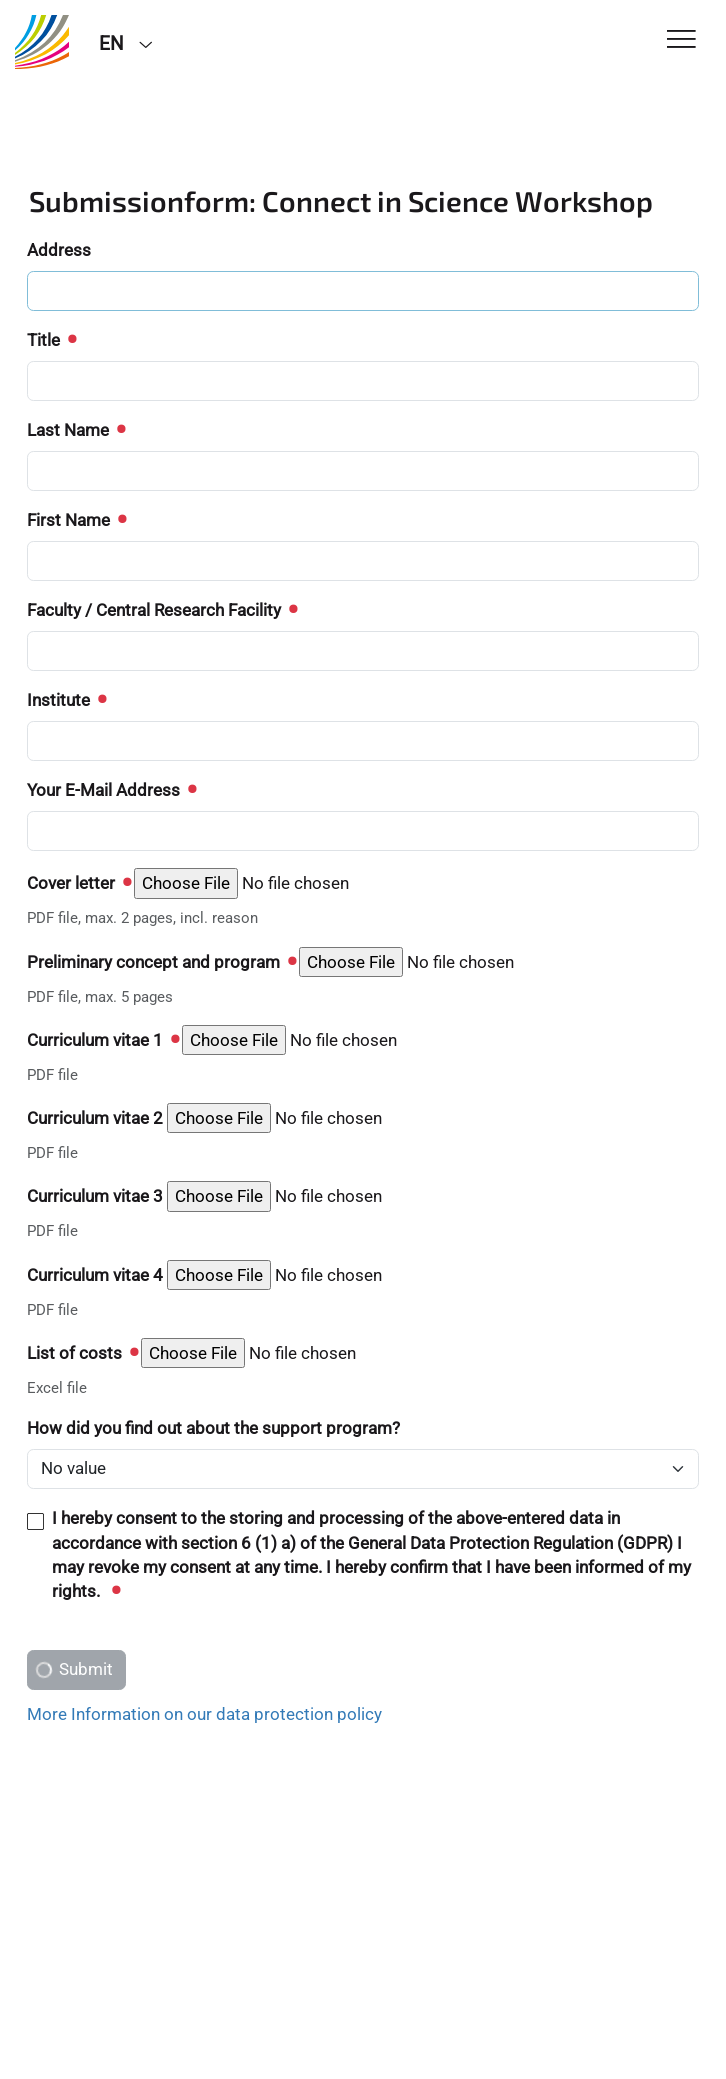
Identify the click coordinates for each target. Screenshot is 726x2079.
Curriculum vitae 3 (95, 1196)
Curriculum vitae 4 (95, 1275)
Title (51, 340)
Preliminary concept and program (161, 962)
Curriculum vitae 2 (95, 1118)
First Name (76, 520)
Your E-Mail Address (111, 790)
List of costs (82, 1353)
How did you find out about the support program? (213, 1428)
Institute (66, 700)
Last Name (75, 430)
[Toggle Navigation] (681, 40)
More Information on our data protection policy (204, 1714)
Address (59, 250)
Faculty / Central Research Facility (161, 610)
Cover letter (78, 883)
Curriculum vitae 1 (102, 1040)
